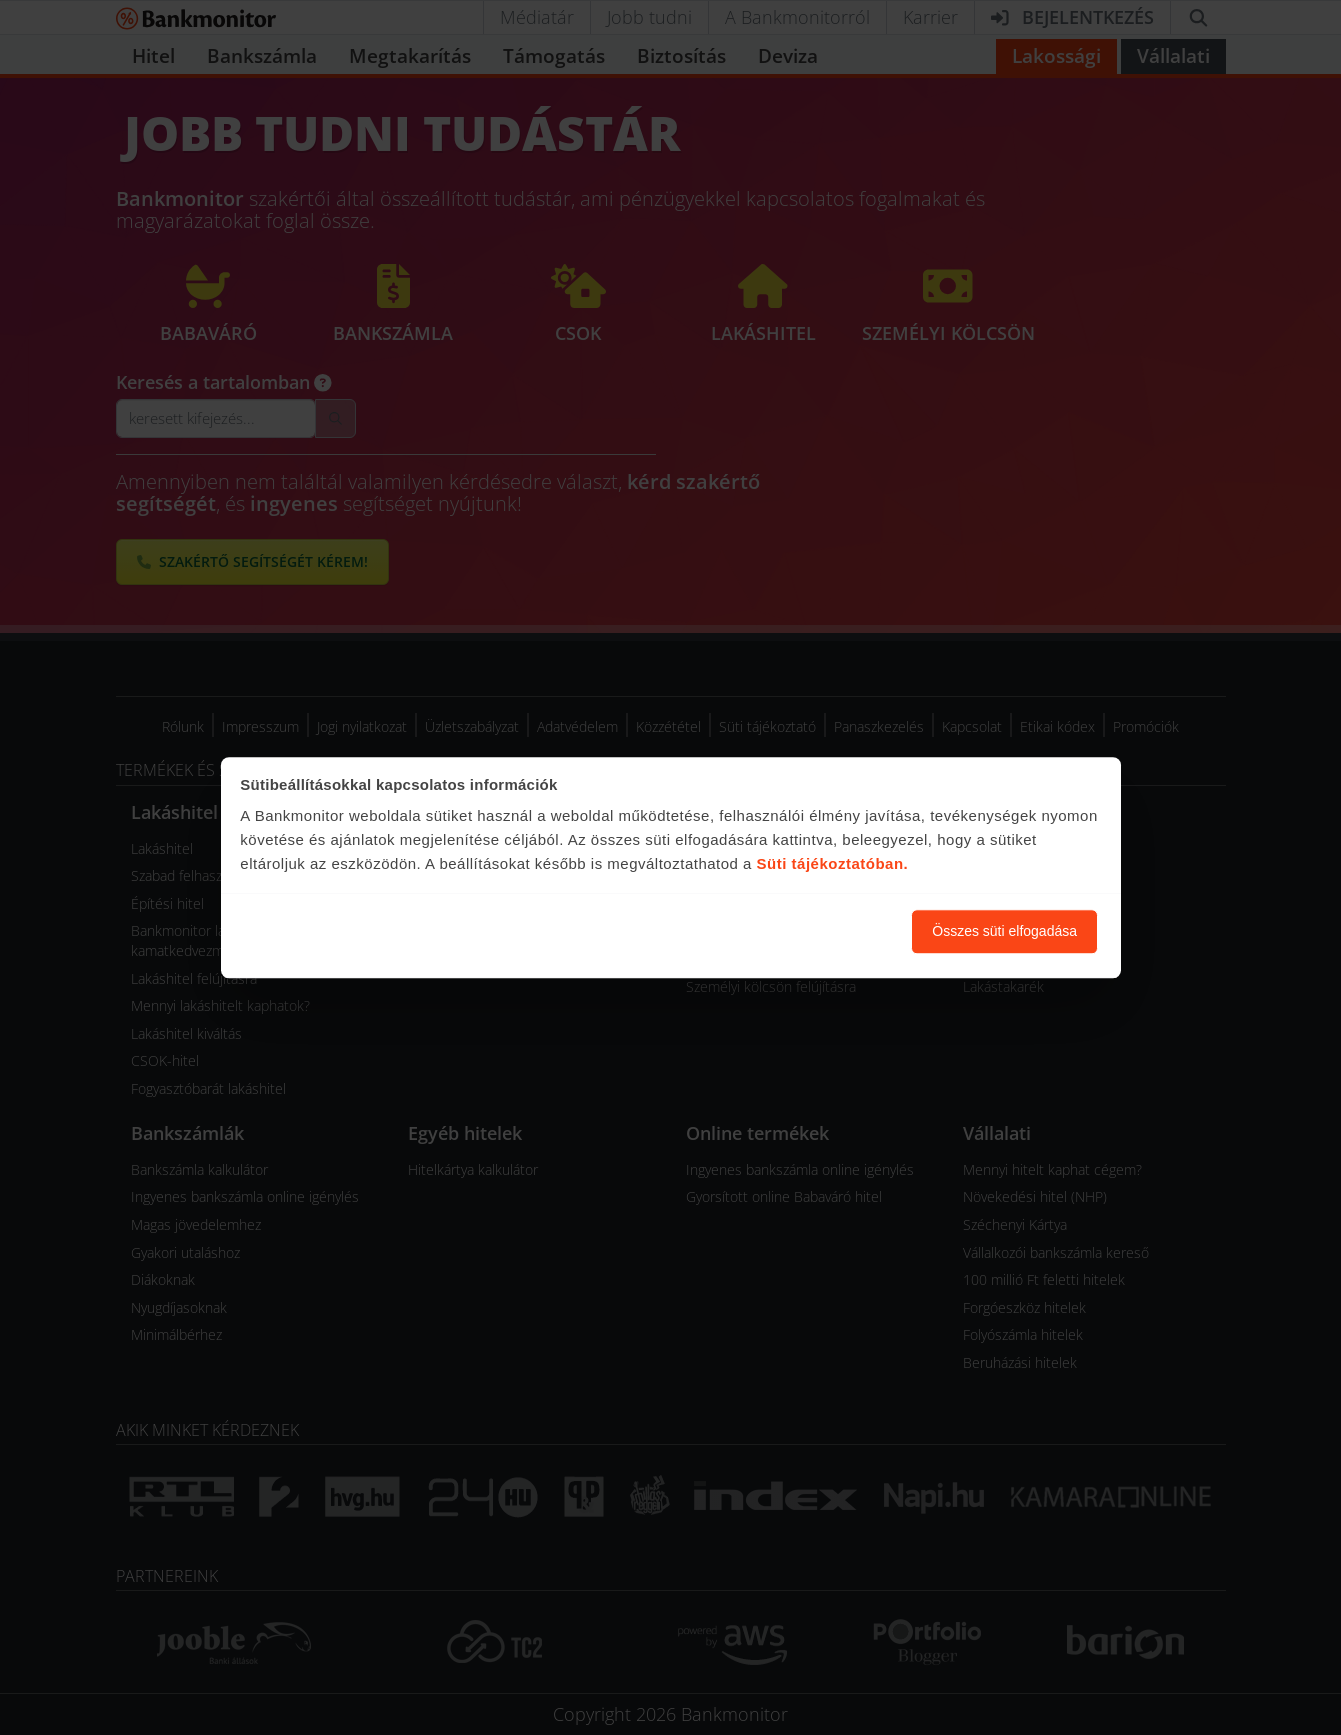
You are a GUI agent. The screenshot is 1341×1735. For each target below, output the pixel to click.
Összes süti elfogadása (1004, 931)
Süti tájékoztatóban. (833, 864)
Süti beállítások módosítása (787, 931)
